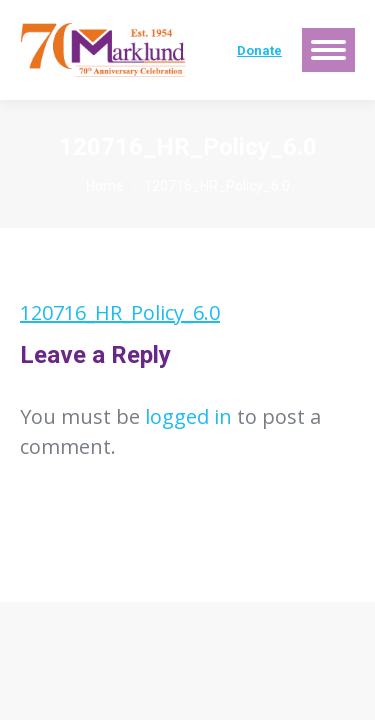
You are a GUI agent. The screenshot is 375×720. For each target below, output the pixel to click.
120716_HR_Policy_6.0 (120, 312)
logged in (188, 416)
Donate (259, 50)
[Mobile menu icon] (328, 50)
